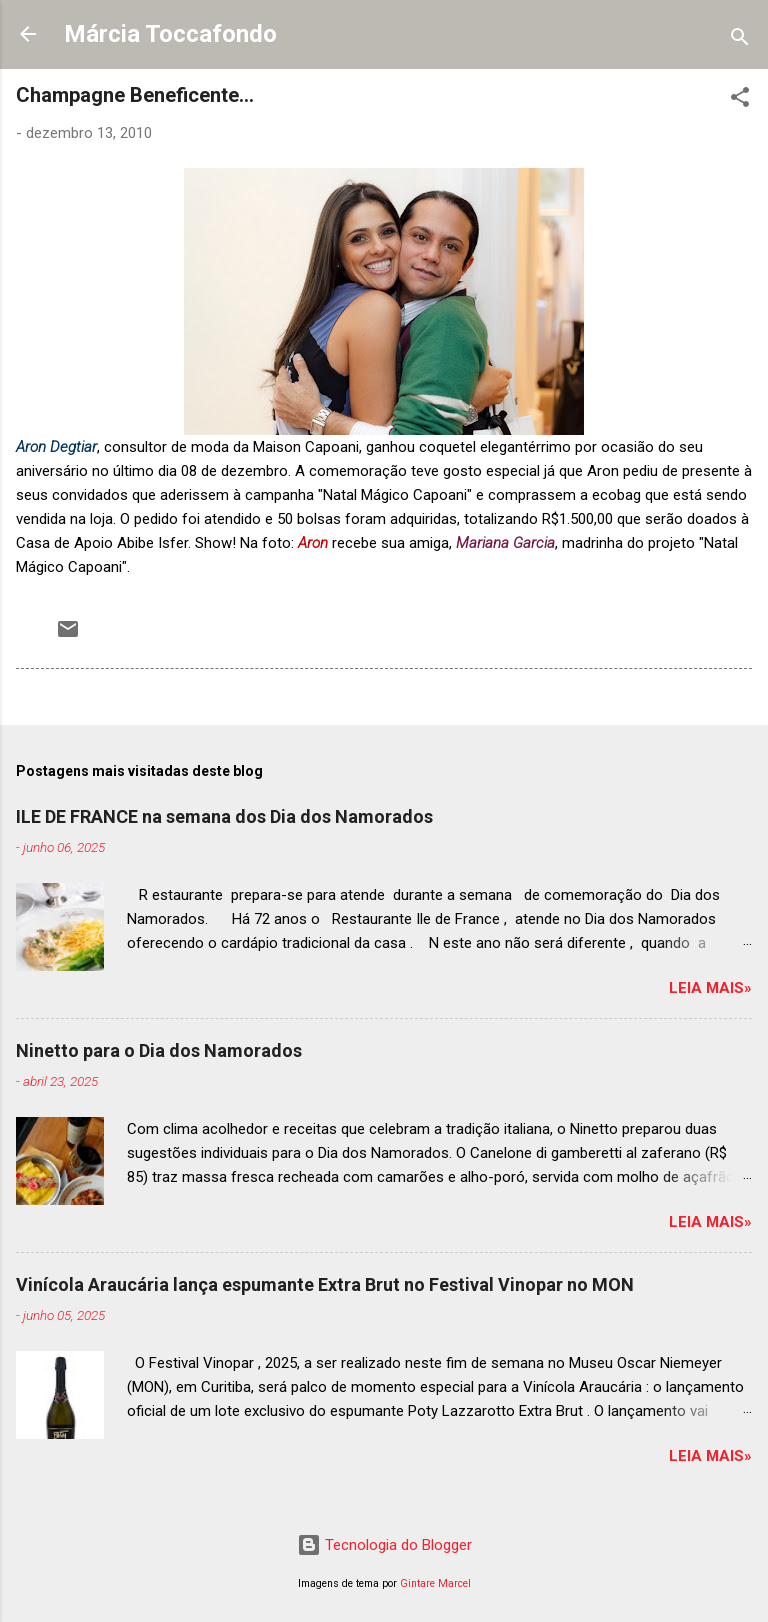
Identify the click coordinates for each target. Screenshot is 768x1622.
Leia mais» (710, 988)
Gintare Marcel (435, 1583)
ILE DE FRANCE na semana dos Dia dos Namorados (224, 816)
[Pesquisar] (740, 40)
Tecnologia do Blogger (384, 1545)
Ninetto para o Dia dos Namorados (159, 1050)
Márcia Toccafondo (170, 34)
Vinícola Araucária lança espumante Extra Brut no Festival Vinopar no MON (325, 1284)
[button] (740, 100)
